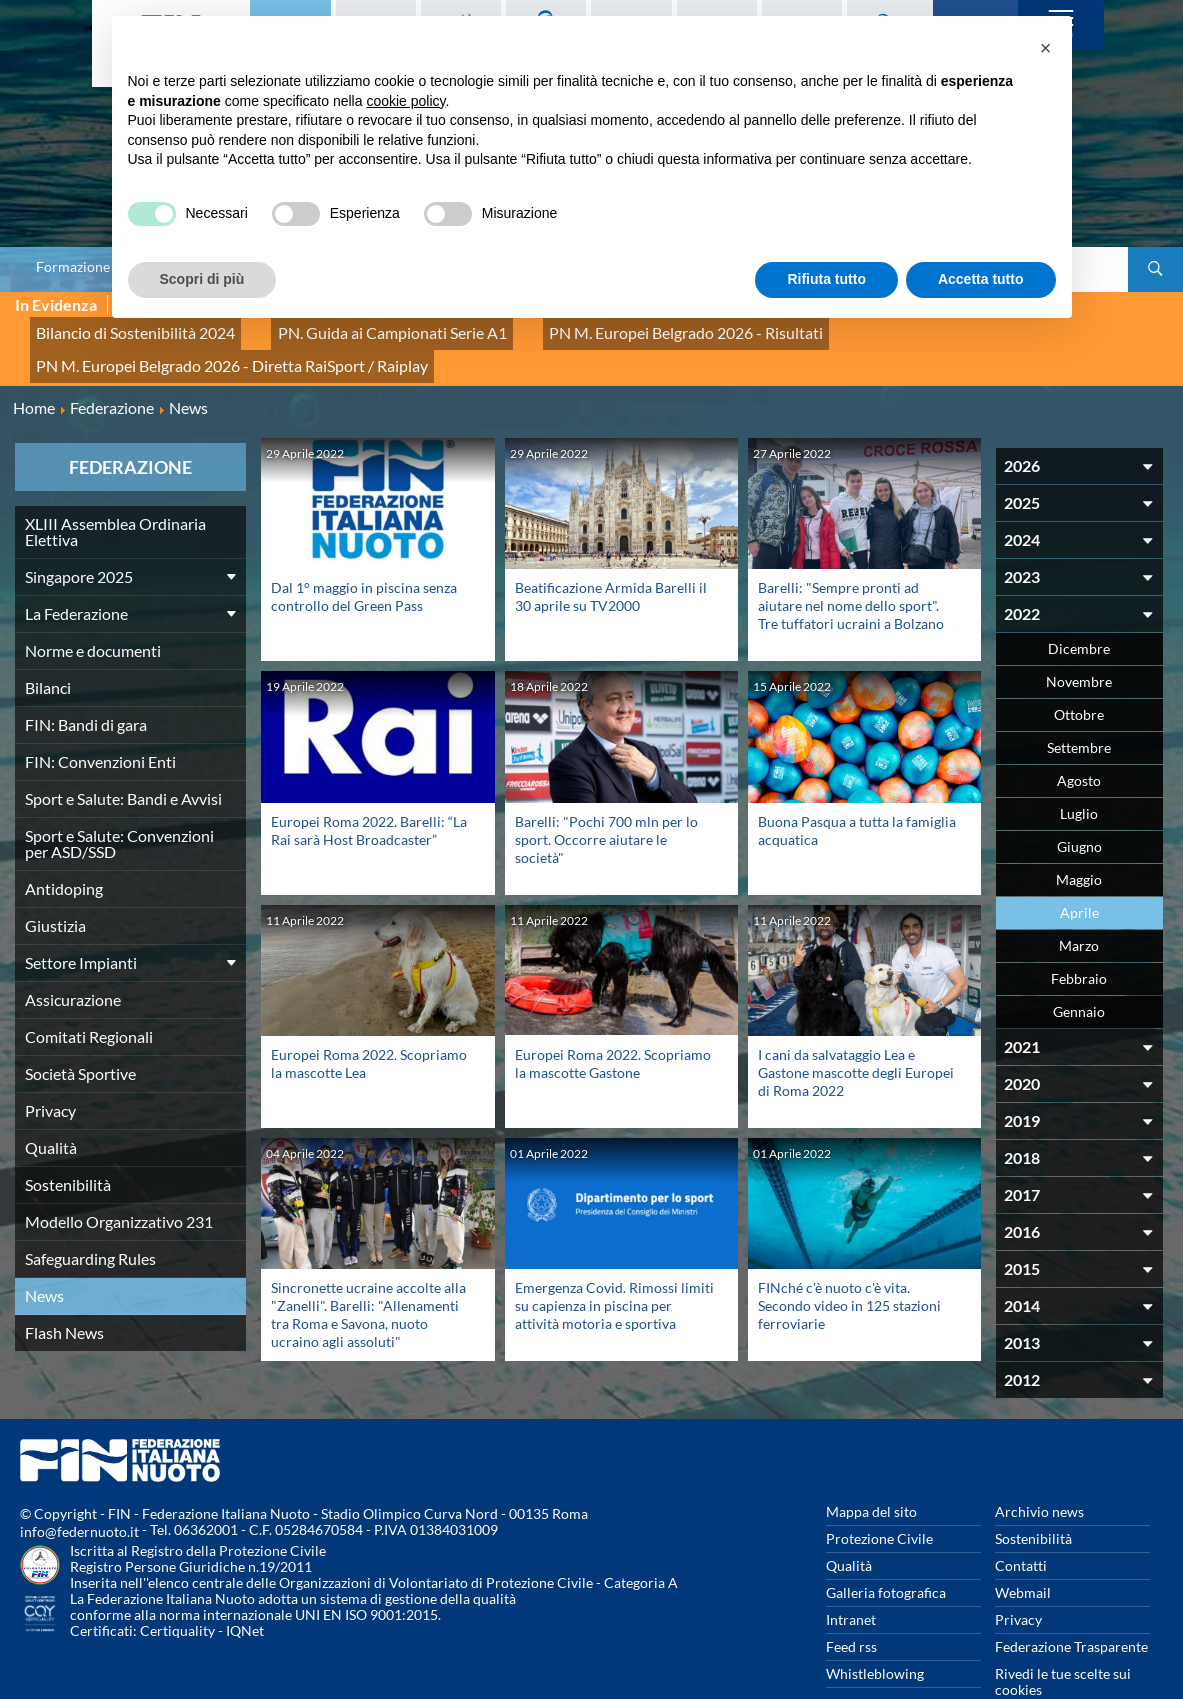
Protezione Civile (879, 1494)
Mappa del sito (871, 1467)
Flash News (64, 1288)
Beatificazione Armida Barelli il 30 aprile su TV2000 (611, 552)
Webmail (1023, 1548)
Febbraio (1079, 934)
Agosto (1079, 736)
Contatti (1021, 1521)
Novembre (1079, 637)
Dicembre (1079, 604)
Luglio (1079, 769)
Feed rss (851, 1602)
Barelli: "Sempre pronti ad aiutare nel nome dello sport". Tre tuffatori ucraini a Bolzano (851, 561)
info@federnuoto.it (79, 1487)
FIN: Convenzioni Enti (100, 717)
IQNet (245, 1586)
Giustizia (55, 881)
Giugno (1079, 802)
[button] (1046, 48)
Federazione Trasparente (1071, 1602)
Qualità (51, 1103)
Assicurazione (73, 955)
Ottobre (1079, 670)
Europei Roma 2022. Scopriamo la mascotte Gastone (613, 1018)
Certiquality (177, 1586)
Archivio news (1039, 1467)
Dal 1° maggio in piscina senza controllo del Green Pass (364, 552)
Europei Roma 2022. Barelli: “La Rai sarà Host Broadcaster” (369, 785)
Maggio (1079, 835)
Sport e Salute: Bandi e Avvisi (123, 754)
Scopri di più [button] (202, 279)
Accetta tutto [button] (981, 279)
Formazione (73, 267)
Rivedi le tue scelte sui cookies (1063, 1637)
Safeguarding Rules (90, 1214)
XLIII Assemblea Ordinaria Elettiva (115, 487)
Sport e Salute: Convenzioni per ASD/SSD (119, 799)
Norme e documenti (93, 606)
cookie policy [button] (405, 101)
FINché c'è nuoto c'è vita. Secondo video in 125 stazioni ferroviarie (849, 1260)
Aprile (1079, 868)
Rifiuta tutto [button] (826, 279)
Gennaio (1079, 967)
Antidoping (64, 844)
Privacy (50, 1066)
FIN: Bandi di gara (86, 680)
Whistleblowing (875, 1629)
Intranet (851, 1575)
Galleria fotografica (886, 1548)
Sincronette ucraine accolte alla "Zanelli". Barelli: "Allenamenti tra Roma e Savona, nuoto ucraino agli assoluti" (368, 1269)
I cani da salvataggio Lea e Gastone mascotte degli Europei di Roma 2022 (856, 1027)
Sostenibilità (68, 1140)
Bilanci (48, 643)
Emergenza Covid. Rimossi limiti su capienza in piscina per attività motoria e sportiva (614, 1260)
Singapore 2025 (79, 532)
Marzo (1079, 901)
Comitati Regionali (89, 992)
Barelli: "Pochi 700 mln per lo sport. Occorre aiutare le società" (606, 794)
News (44, 1251)
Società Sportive (80, 1029)
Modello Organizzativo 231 (119, 1177)
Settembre (1079, 703)
